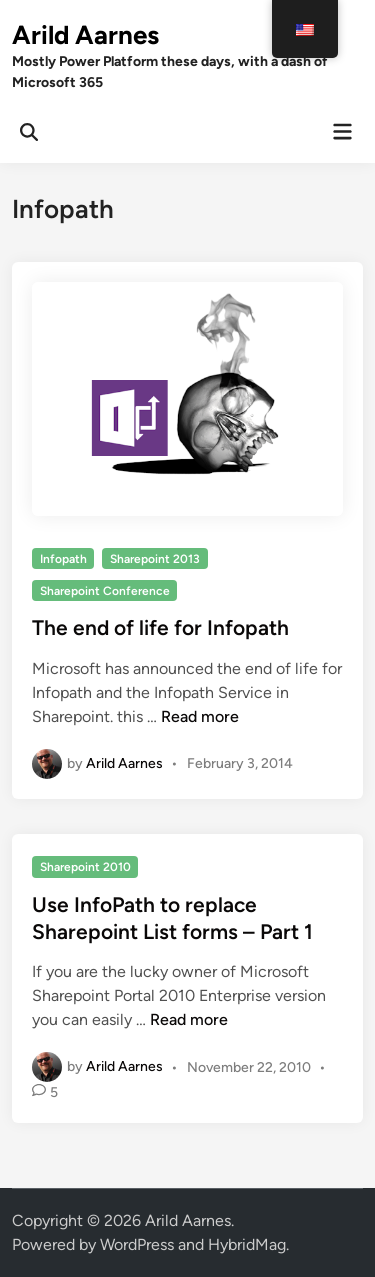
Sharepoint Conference (105, 591)
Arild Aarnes (85, 35)
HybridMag (247, 1244)
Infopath (63, 559)
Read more (200, 716)
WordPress (137, 1244)
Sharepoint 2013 (155, 559)
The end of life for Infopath (160, 627)
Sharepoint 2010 (85, 867)
